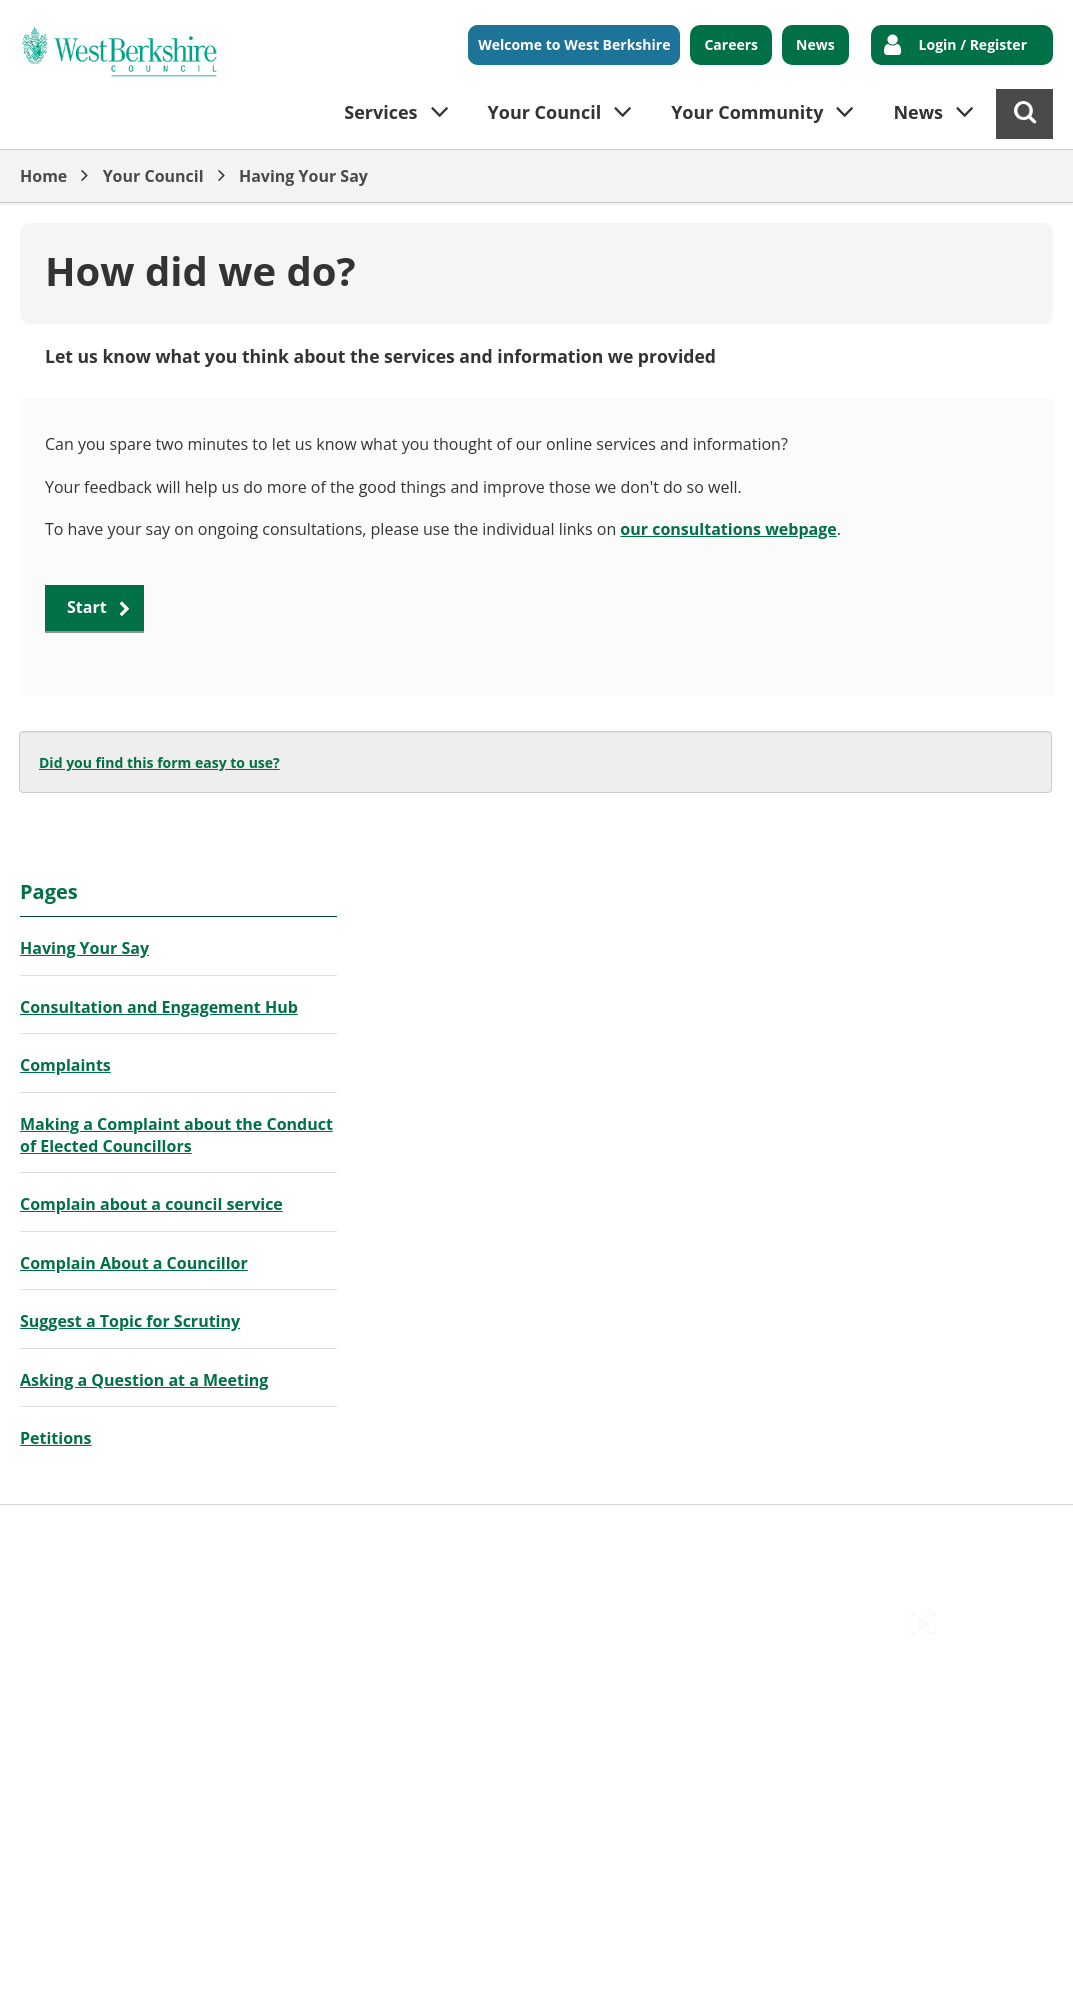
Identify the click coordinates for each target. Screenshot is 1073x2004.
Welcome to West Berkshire (574, 44)
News (815, 44)
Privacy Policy (581, 1536)
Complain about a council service (151, 1204)
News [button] (918, 112)
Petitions (56, 1438)
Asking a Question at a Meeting (144, 1380)
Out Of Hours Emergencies (411, 1536)
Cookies (261, 1536)
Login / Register (973, 44)
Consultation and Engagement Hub (159, 1007)
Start (87, 607)
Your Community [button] (747, 112)
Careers (731, 44)
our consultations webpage (728, 529)
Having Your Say (303, 176)
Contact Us (170, 1536)
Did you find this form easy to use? (159, 762)
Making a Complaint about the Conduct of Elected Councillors (176, 1135)
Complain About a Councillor (134, 1263)
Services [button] (380, 112)
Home (43, 176)
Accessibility (64, 1536)
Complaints (65, 1065)
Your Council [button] (545, 112)
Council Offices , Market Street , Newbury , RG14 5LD (215, 1559)
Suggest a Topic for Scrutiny (130, 1321)
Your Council (153, 176)
